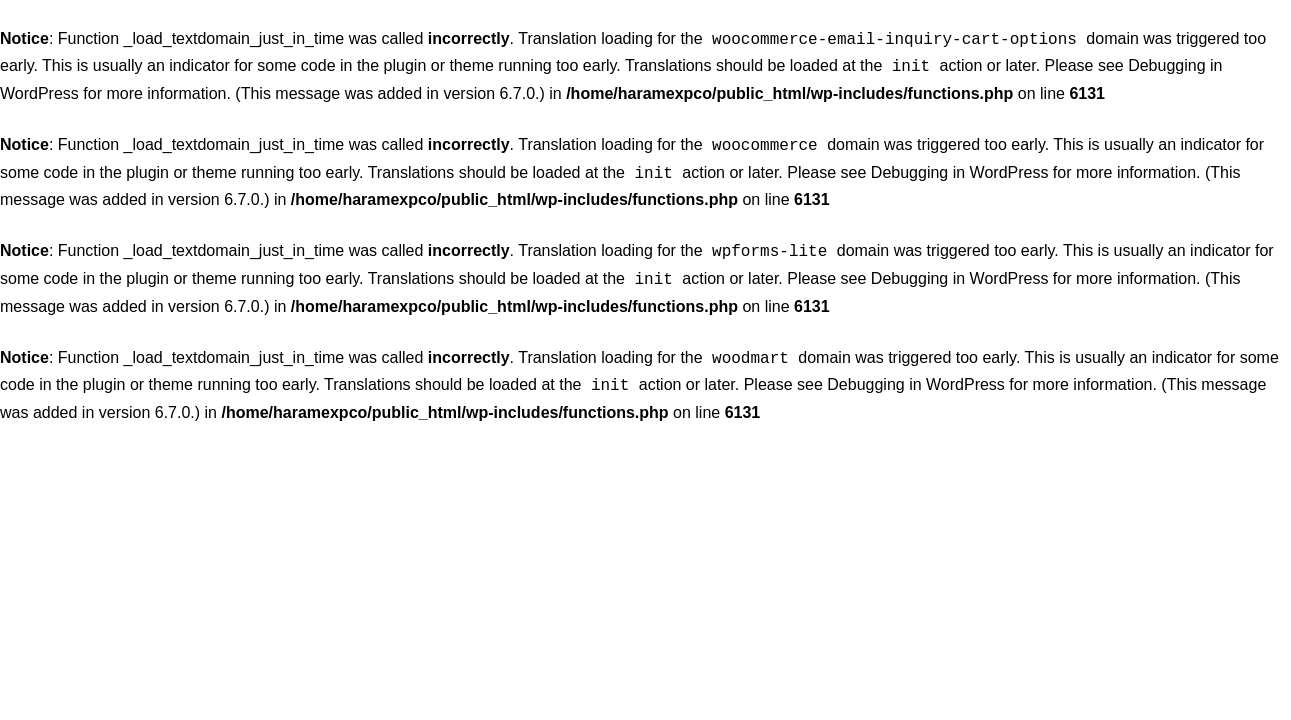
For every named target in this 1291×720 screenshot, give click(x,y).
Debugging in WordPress (960, 166)
